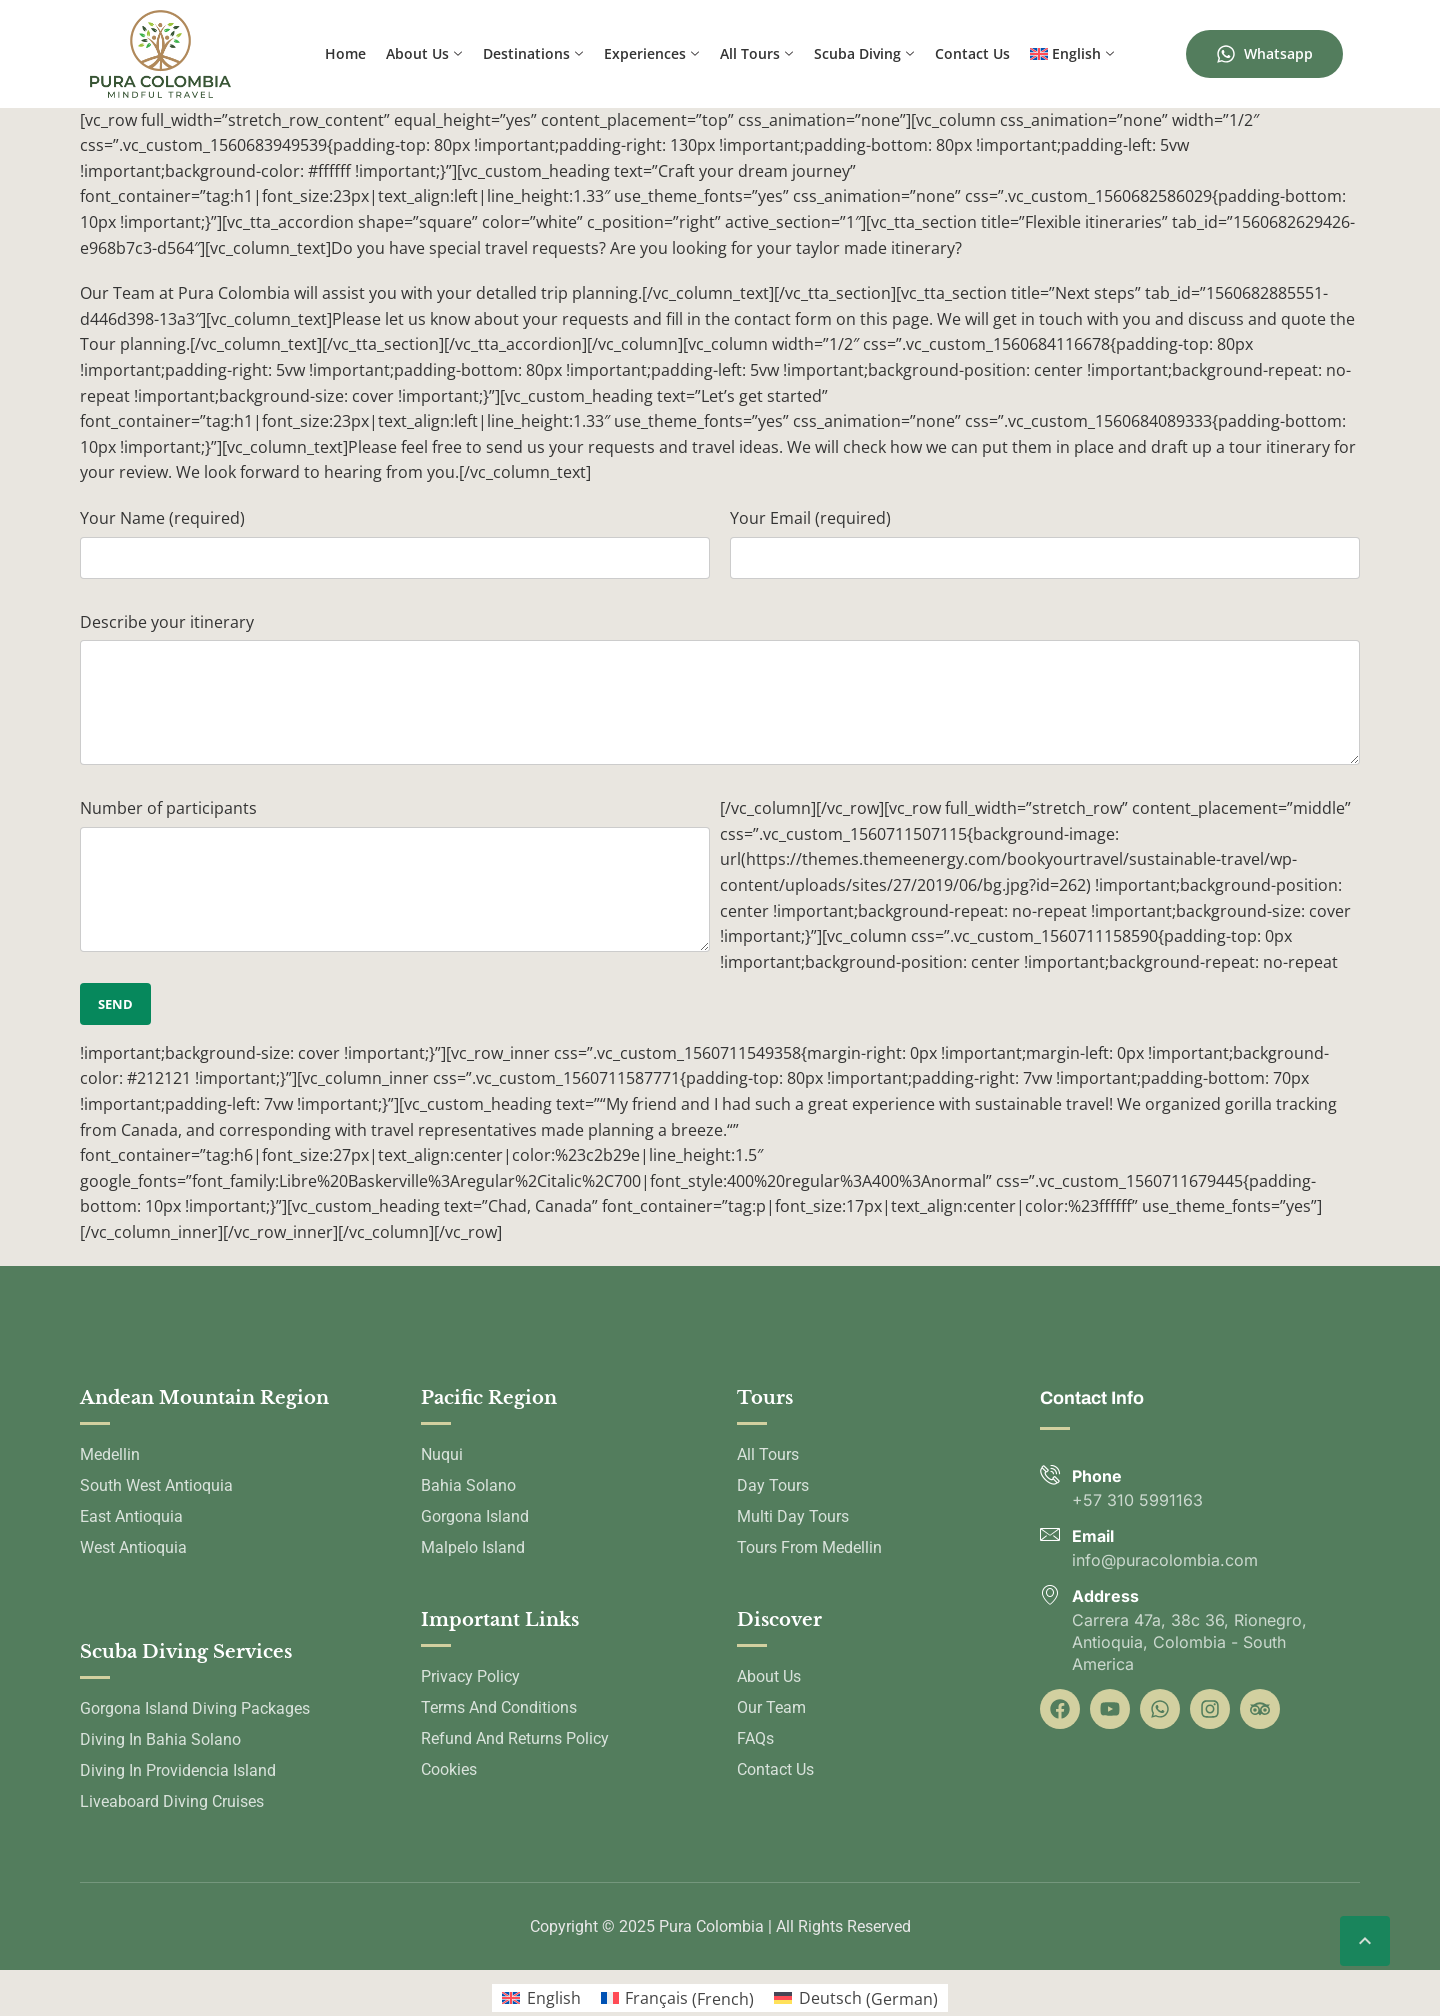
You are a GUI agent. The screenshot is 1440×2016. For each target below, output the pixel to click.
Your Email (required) (810, 518)
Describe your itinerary (167, 622)
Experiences (651, 54)
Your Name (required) (162, 518)
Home (345, 53)
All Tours (756, 54)
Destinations (533, 54)
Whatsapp (1264, 54)
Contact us (972, 53)
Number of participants (168, 808)
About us (424, 54)
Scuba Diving (864, 54)
